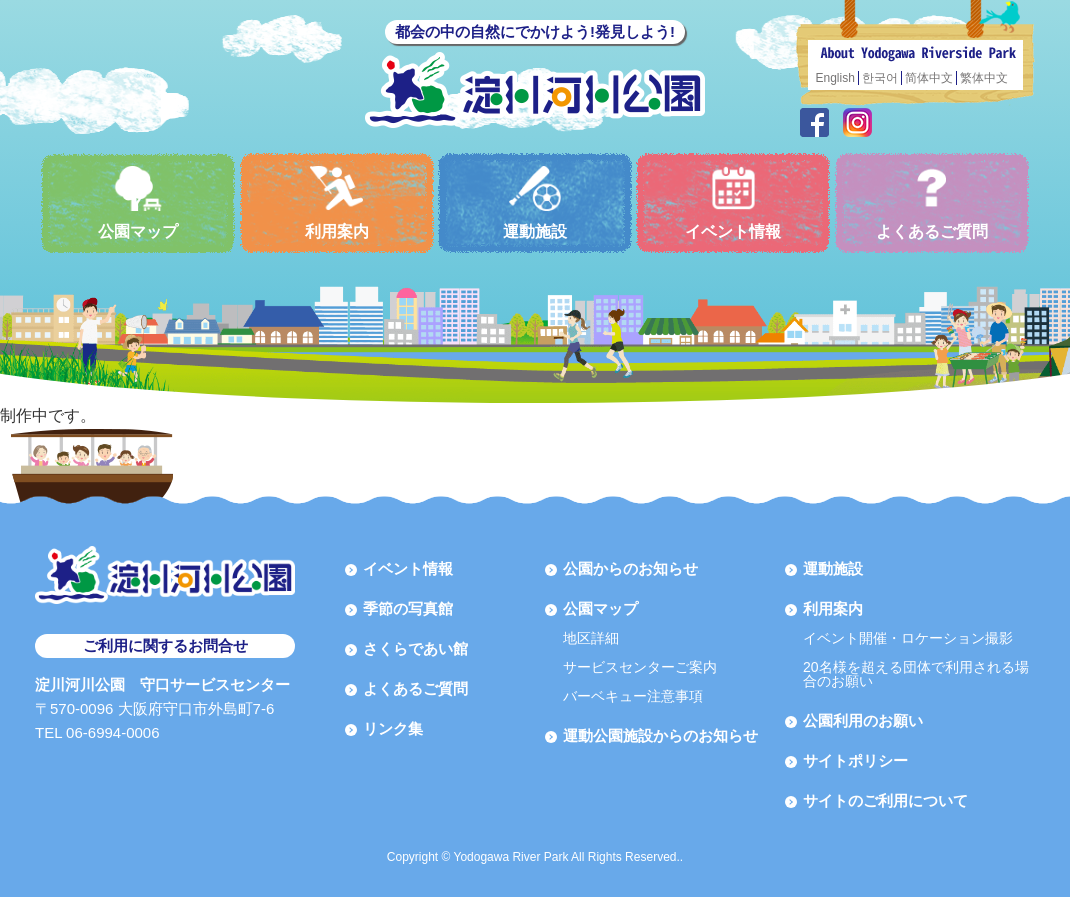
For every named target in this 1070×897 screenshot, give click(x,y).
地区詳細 (591, 638)
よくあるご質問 (932, 202)
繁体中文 (984, 78)
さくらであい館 (415, 648)
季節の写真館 (408, 608)
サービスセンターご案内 (640, 667)
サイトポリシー (855, 760)
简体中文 (929, 78)
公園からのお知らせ (630, 568)
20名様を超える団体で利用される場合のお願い (916, 674)
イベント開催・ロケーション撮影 (908, 638)
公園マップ (138, 202)
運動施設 (535, 202)
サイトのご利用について (885, 800)
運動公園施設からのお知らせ (660, 735)
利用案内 (337, 202)
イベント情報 (733, 202)
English (835, 78)
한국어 (880, 78)
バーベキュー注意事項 (633, 696)
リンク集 (393, 728)
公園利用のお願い (863, 720)
